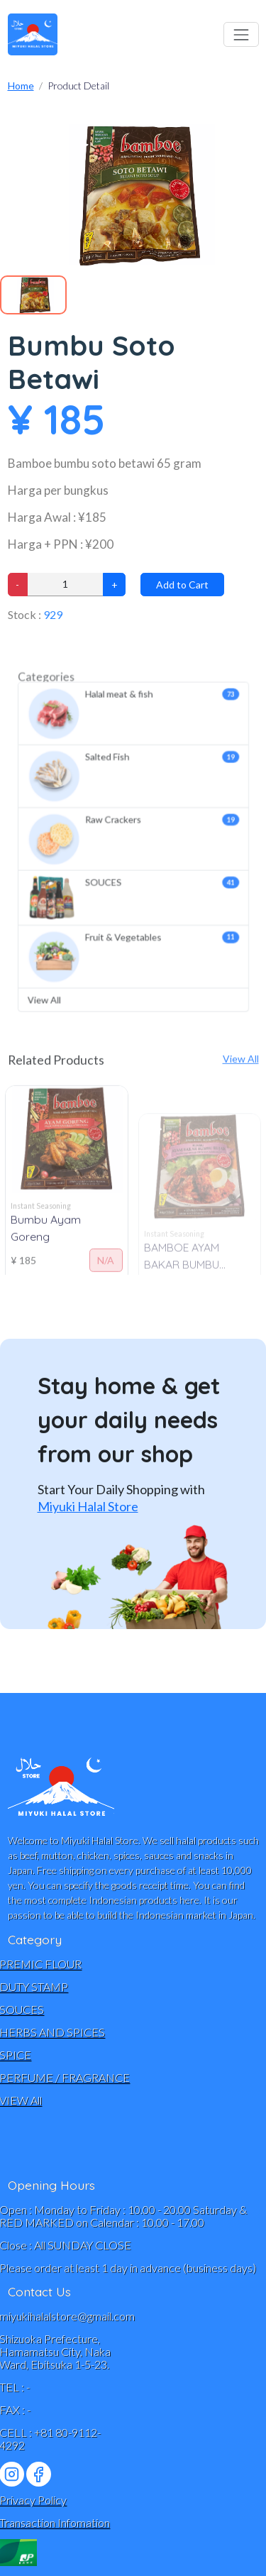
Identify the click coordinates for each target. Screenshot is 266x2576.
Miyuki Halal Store (88, 1506)
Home (21, 86)
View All (63, 964)
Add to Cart (182, 585)
